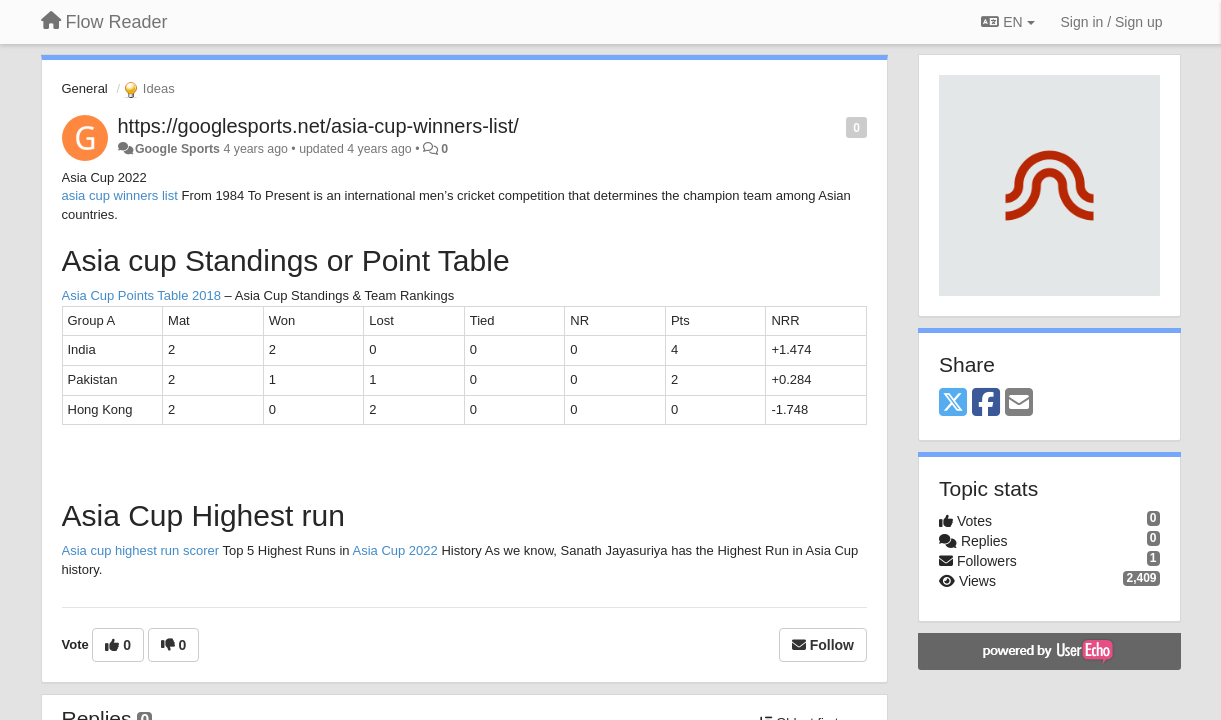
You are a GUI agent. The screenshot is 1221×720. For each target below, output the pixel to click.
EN (1007, 22)
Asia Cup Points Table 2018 (141, 295)
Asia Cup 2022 (394, 550)
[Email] (1019, 403)
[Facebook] (986, 403)
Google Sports (177, 149)
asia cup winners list (120, 195)
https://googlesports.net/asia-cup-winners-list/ (318, 126)
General (85, 88)
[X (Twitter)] (953, 403)
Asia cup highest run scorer (141, 550)
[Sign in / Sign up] (1112, 22)
